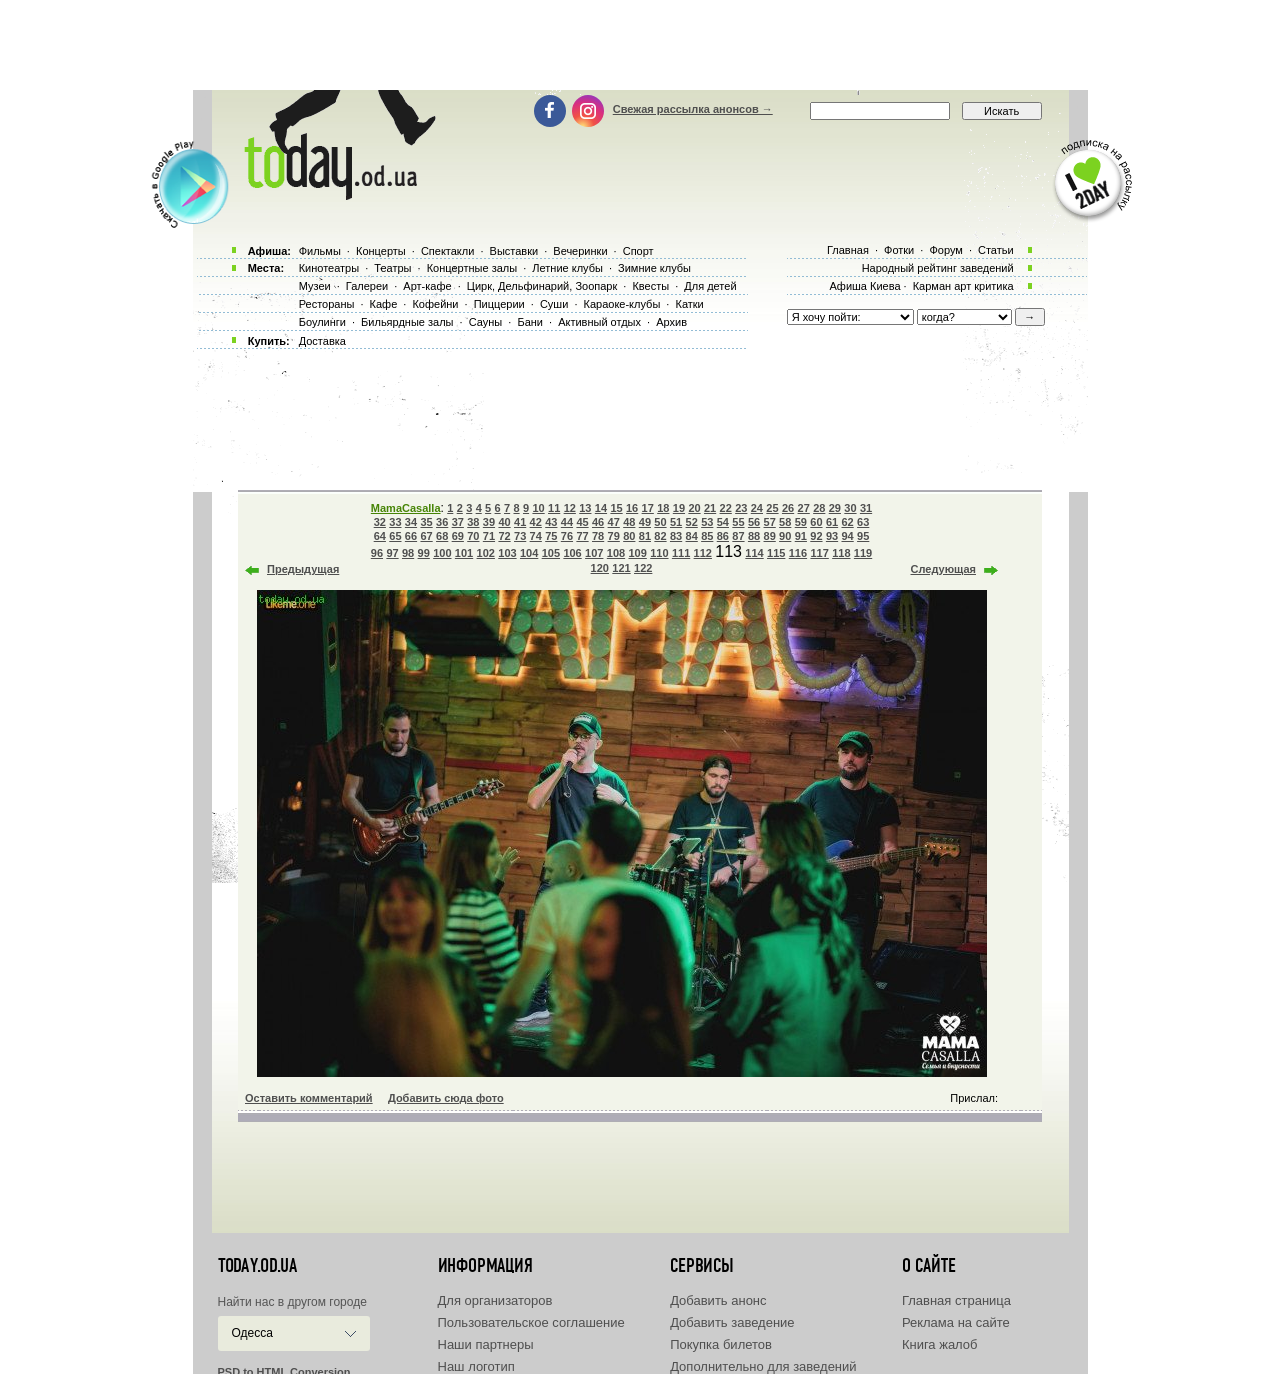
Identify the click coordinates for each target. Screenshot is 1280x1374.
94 (847, 536)
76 (567, 536)
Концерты (381, 251)
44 (567, 522)
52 (692, 522)
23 (741, 508)
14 (601, 508)
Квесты (650, 286)
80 (629, 536)
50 (660, 522)
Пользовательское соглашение (531, 1322)
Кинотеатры (329, 268)
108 (616, 553)
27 (804, 508)
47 (614, 522)
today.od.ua (257, 1266)
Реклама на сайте (956, 1322)
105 (551, 553)
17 (648, 508)
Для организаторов (495, 1300)
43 (551, 522)
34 (411, 522)
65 (395, 536)
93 (832, 536)
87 (738, 536)
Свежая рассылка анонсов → (693, 109)
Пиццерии (499, 304)
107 (594, 553)
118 (841, 553)
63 (863, 522)
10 (538, 508)
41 (520, 522)
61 (832, 522)
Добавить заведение (732, 1322)
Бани (530, 322)
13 (585, 508)
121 (621, 568)
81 (645, 536)
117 (819, 553)
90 (785, 536)
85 (707, 536)
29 (835, 508)
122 (643, 568)
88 (754, 536)
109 (637, 553)
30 (850, 508)
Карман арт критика (963, 286)
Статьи (996, 250)
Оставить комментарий (309, 1098)
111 (681, 553)
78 (598, 536)
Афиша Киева (864, 286)
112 (703, 553)
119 (863, 553)
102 (486, 553)
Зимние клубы (654, 268)
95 (863, 536)
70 (473, 536)
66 (411, 536)
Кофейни (435, 304)
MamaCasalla (406, 508)
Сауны (486, 322)
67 (426, 536)
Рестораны (327, 304)
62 (847, 522)
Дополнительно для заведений (763, 1366)
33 (395, 522)
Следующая (943, 569)
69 (458, 536)
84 (692, 536)
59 (801, 522)
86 (723, 536)
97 (392, 553)
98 (408, 553)
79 (614, 536)
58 (785, 522)
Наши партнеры (486, 1344)
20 (694, 508)
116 (798, 553)
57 (770, 522)
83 (676, 536)
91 (801, 536)
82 (660, 536)
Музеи (315, 286)
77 (582, 536)
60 (816, 522)
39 (489, 522)
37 (458, 522)
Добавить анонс (718, 1300)
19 (679, 508)
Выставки (514, 251)
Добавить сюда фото (446, 1098)
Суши (554, 304)
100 (442, 553)
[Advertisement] (640, 45)
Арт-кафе (427, 286)
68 (442, 536)
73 (520, 536)
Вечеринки (580, 251)
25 (772, 508)
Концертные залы (472, 268)
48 (629, 522)
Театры (392, 268)
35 (426, 522)
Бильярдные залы (407, 322)
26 (788, 508)
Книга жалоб (940, 1344)
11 (554, 508)
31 (866, 508)
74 (536, 536)
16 (632, 508)
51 (676, 522)
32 (380, 522)
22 (726, 508)
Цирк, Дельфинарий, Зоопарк (542, 286)
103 (507, 553)
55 (738, 522)
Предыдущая (303, 569)
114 (754, 553)
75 (551, 536)
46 (598, 522)
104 (529, 553)
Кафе (384, 304)
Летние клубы (567, 268)
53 (707, 522)
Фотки (899, 250)
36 (442, 522)
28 (819, 508)
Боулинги (322, 322)
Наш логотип (476, 1366)
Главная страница (956, 1300)
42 (536, 522)
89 (770, 536)
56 (754, 522)
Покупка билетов (721, 1344)
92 (816, 536)
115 (776, 553)
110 (659, 553)
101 (464, 553)
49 (645, 522)
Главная (848, 250)
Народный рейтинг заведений (938, 268)
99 (424, 553)
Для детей (710, 286)
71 (489, 536)
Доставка (322, 341)
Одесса (252, 1333)
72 (504, 536)
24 (757, 508)
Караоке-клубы (622, 304)
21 (710, 508)
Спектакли (448, 251)
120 (600, 568)
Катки (689, 304)
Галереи (367, 286)
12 (570, 508)
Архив (671, 322)
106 (572, 553)
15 (616, 508)
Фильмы (320, 251)
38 (473, 522)
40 (504, 522)
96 (377, 553)
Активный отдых (599, 322)
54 (723, 522)
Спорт (638, 251)
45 (582, 522)
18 (663, 508)
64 (380, 536)
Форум (945, 250)
